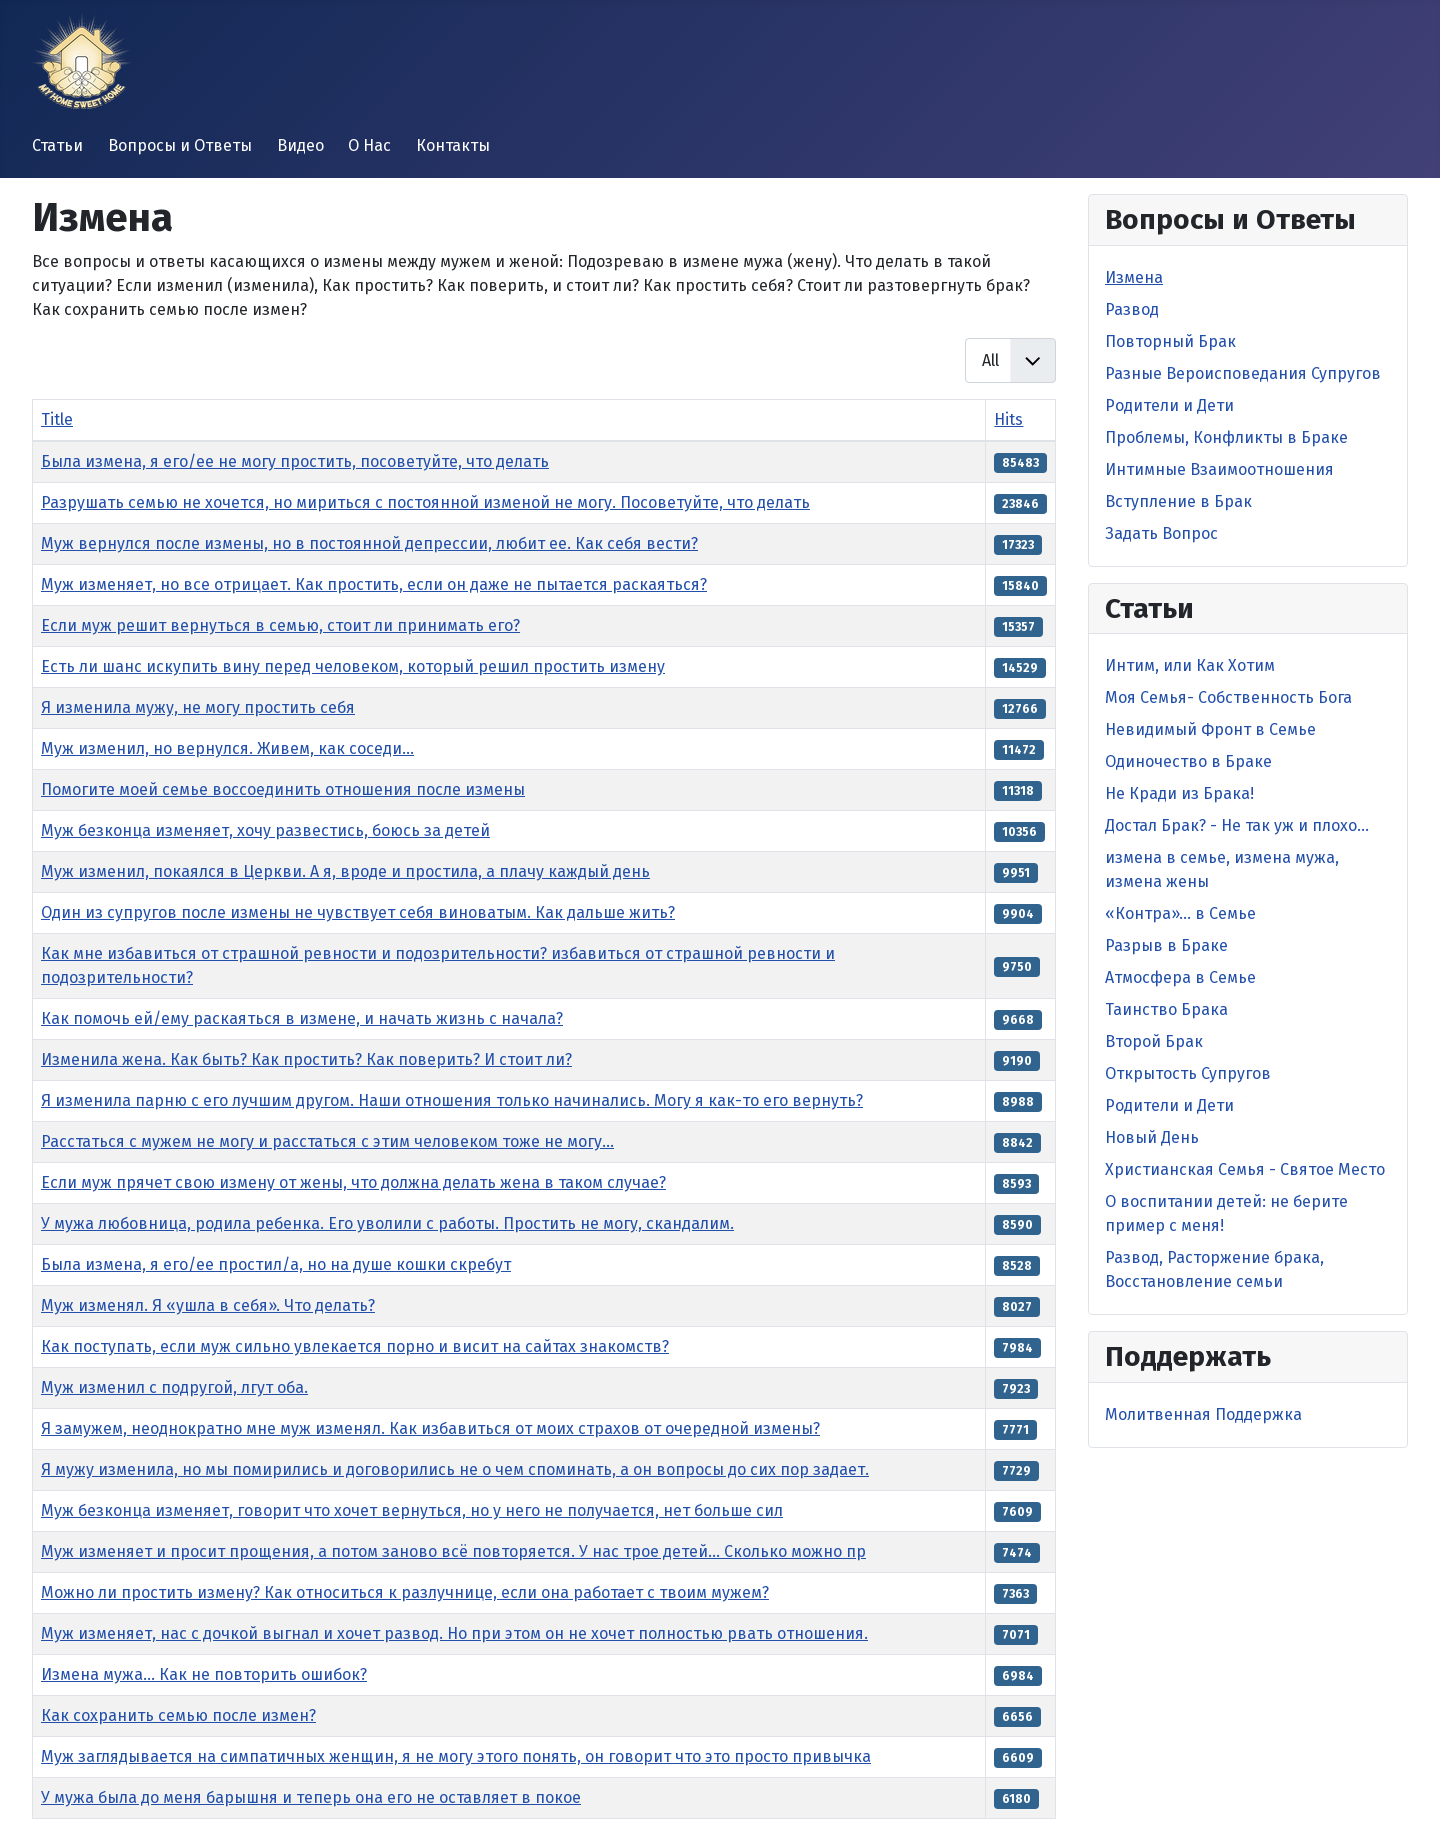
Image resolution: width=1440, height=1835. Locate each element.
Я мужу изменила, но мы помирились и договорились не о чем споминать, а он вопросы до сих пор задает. (455, 1469)
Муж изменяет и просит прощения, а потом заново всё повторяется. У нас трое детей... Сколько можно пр (453, 1551)
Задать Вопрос (1161, 533)
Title (57, 419)
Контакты (453, 145)
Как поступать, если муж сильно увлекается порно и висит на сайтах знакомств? (355, 1346)
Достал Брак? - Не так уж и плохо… (1237, 825)
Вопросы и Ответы (180, 145)
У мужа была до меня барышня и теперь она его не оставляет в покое (311, 1797)
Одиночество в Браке (1188, 761)
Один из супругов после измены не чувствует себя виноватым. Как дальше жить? (358, 912)
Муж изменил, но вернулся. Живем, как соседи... (227, 748)
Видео (300, 145)
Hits (1008, 419)
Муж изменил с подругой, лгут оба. (174, 1387)
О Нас (369, 145)
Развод (1132, 309)
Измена (1134, 277)
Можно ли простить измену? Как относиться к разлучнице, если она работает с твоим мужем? (405, 1592)
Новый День (1152, 1137)
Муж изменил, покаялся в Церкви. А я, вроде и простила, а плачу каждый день (345, 871)
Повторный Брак (1170, 341)
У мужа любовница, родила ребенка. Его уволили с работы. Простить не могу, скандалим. (387, 1223)
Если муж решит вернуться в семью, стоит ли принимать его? (280, 625)
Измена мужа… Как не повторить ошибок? (204, 1674)
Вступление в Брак (1178, 501)
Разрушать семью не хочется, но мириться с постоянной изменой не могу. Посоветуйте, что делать (425, 502)
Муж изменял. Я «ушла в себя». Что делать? (208, 1305)
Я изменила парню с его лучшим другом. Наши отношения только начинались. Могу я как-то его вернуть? (452, 1100)
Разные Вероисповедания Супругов (1243, 373)
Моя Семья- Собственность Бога (1228, 697)
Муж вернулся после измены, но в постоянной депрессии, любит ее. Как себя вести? (369, 543)
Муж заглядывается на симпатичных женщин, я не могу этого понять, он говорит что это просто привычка (456, 1756)
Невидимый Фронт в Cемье (1210, 729)
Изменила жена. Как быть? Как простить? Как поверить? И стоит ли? (306, 1059)
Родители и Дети (1169, 405)
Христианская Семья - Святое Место (1245, 1169)
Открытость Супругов (1188, 1073)
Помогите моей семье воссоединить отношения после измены (283, 789)
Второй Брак (1154, 1041)
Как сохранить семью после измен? (178, 1715)
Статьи (57, 145)
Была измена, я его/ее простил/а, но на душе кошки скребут (276, 1264)
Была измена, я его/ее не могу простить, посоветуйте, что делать (295, 461)
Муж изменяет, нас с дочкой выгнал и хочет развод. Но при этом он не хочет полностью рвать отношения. (454, 1633)
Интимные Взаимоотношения (1219, 469)
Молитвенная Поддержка (1203, 1414)
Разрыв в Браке (1166, 945)
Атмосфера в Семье (1180, 977)
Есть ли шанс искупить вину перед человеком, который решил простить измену (353, 666)
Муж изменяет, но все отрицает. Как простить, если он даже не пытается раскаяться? (374, 584)
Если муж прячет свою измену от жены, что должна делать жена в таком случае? (353, 1182)
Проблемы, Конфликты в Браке (1226, 437)
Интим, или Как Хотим (1190, 665)
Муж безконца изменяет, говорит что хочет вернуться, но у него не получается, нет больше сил (412, 1510)
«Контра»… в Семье (1180, 913)
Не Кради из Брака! (1179, 793)
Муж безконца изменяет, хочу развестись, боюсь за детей (265, 830)
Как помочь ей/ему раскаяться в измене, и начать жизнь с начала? (302, 1018)
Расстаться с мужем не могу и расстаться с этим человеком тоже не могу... (327, 1141)
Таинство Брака (1166, 1009)
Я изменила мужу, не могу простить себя (198, 707)
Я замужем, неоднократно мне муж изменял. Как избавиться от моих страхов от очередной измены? (430, 1428)
